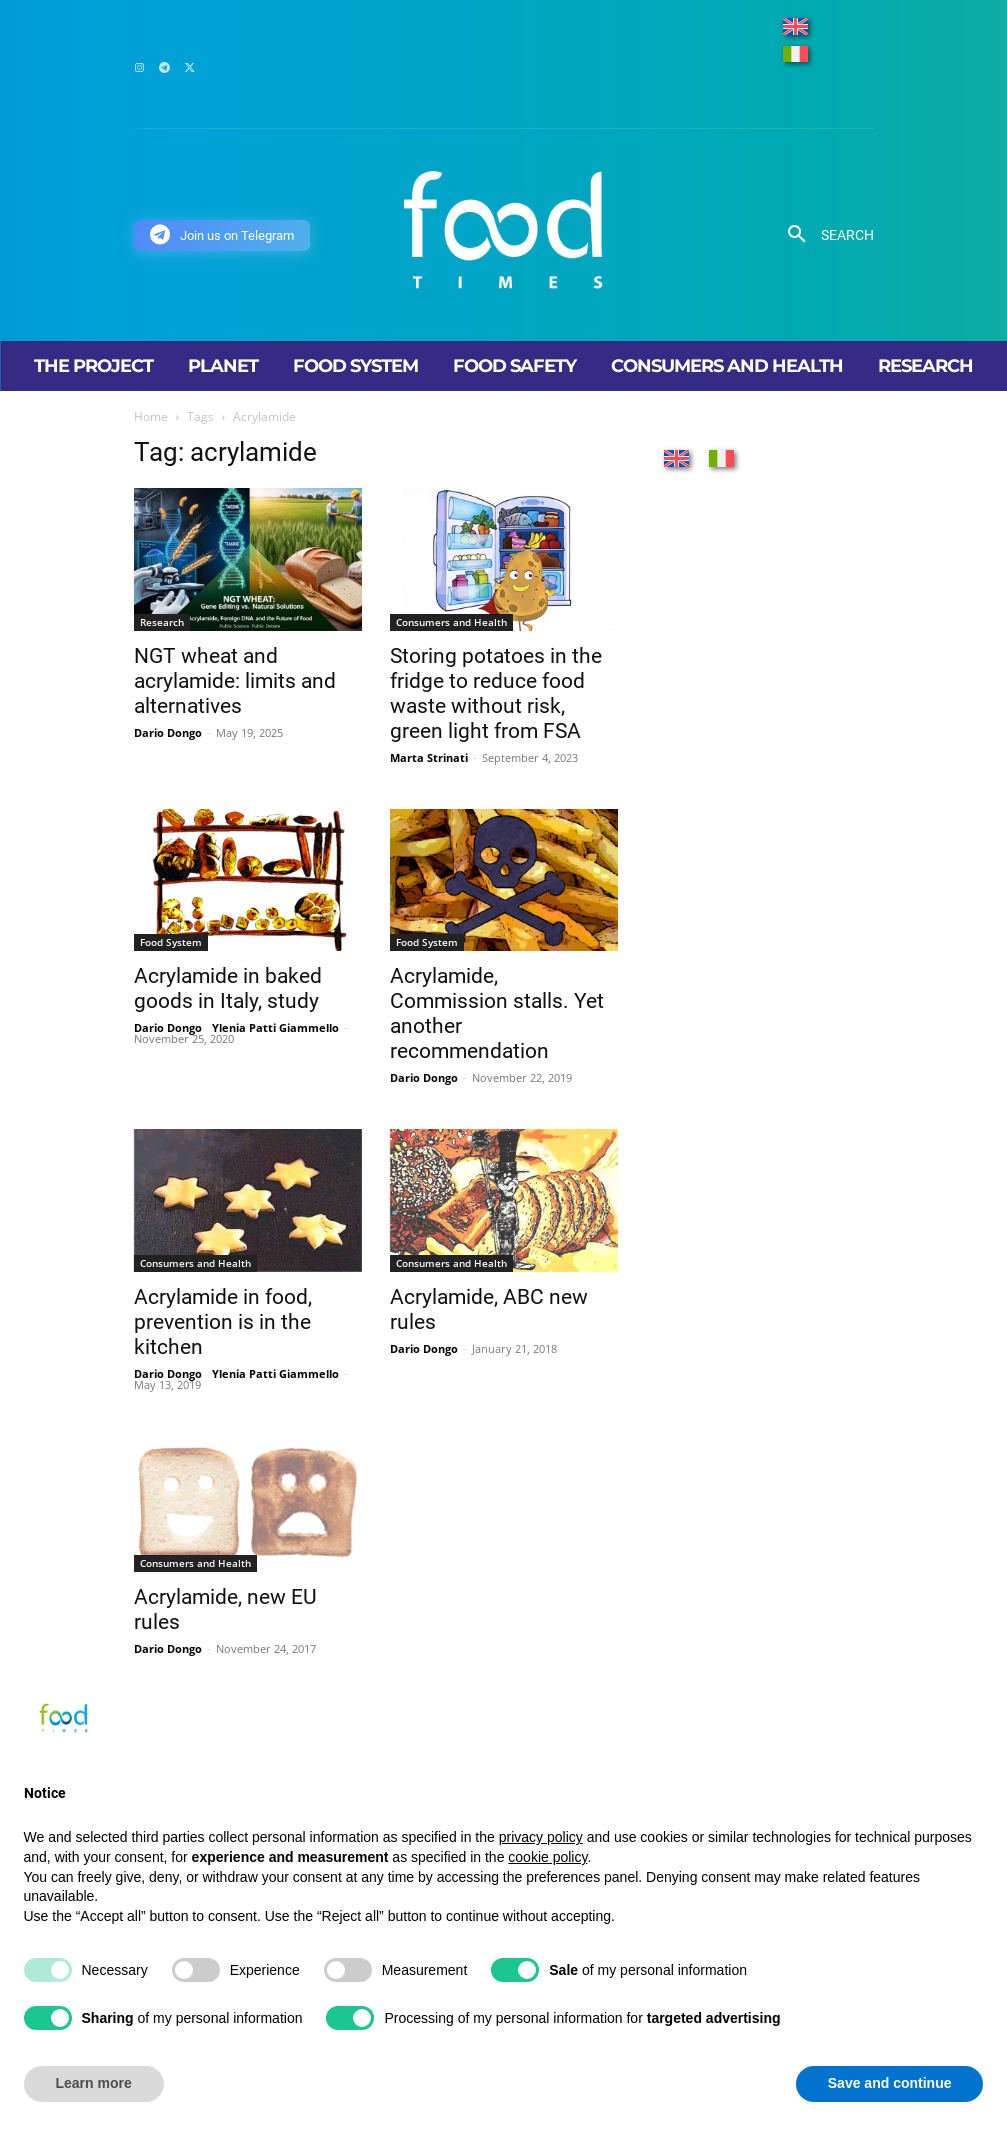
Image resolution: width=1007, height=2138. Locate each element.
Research (162, 622)
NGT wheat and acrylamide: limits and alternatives (235, 681)
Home (151, 416)
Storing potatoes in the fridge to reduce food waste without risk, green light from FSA (496, 693)
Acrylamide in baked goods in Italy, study (228, 988)
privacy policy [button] (541, 1837)
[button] (823, 235)
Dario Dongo (168, 732)
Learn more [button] (94, 2083)
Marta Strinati (429, 757)
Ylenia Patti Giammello (275, 1027)
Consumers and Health (451, 622)
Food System (171, 942)
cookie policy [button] (547, 1857)
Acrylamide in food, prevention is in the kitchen (223, 1322)
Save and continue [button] (890, 2083)
